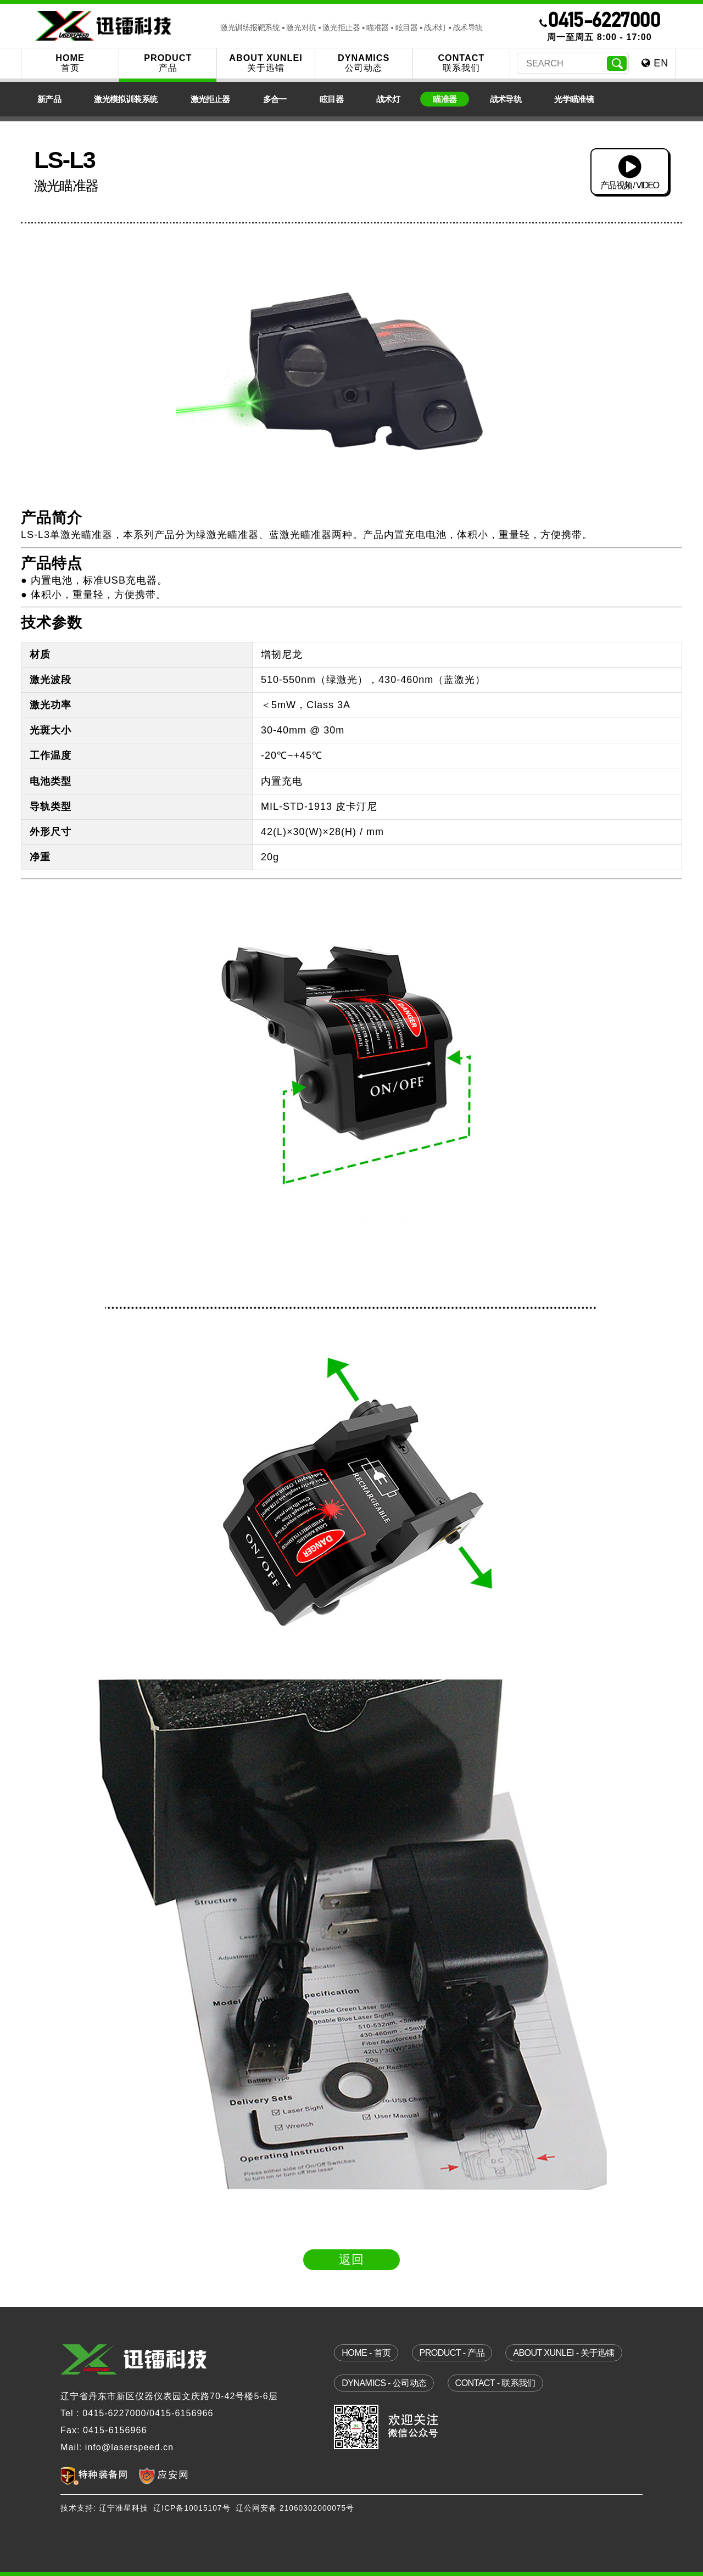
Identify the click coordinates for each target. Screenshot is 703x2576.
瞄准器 (444, 99)
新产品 (49, 99)
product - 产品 (452, 2352)
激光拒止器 (210, 99)
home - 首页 (366, 2352)
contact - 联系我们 (495, 2383)
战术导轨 (506, 99)
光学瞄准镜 (574, 99)
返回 (351, 2259)
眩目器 (331, 99)
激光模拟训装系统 (125, 99)
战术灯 (388, 99)
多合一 (275, 99)
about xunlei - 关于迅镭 (564, 2352)
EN (654, 63)
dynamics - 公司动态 (384, 2383)
